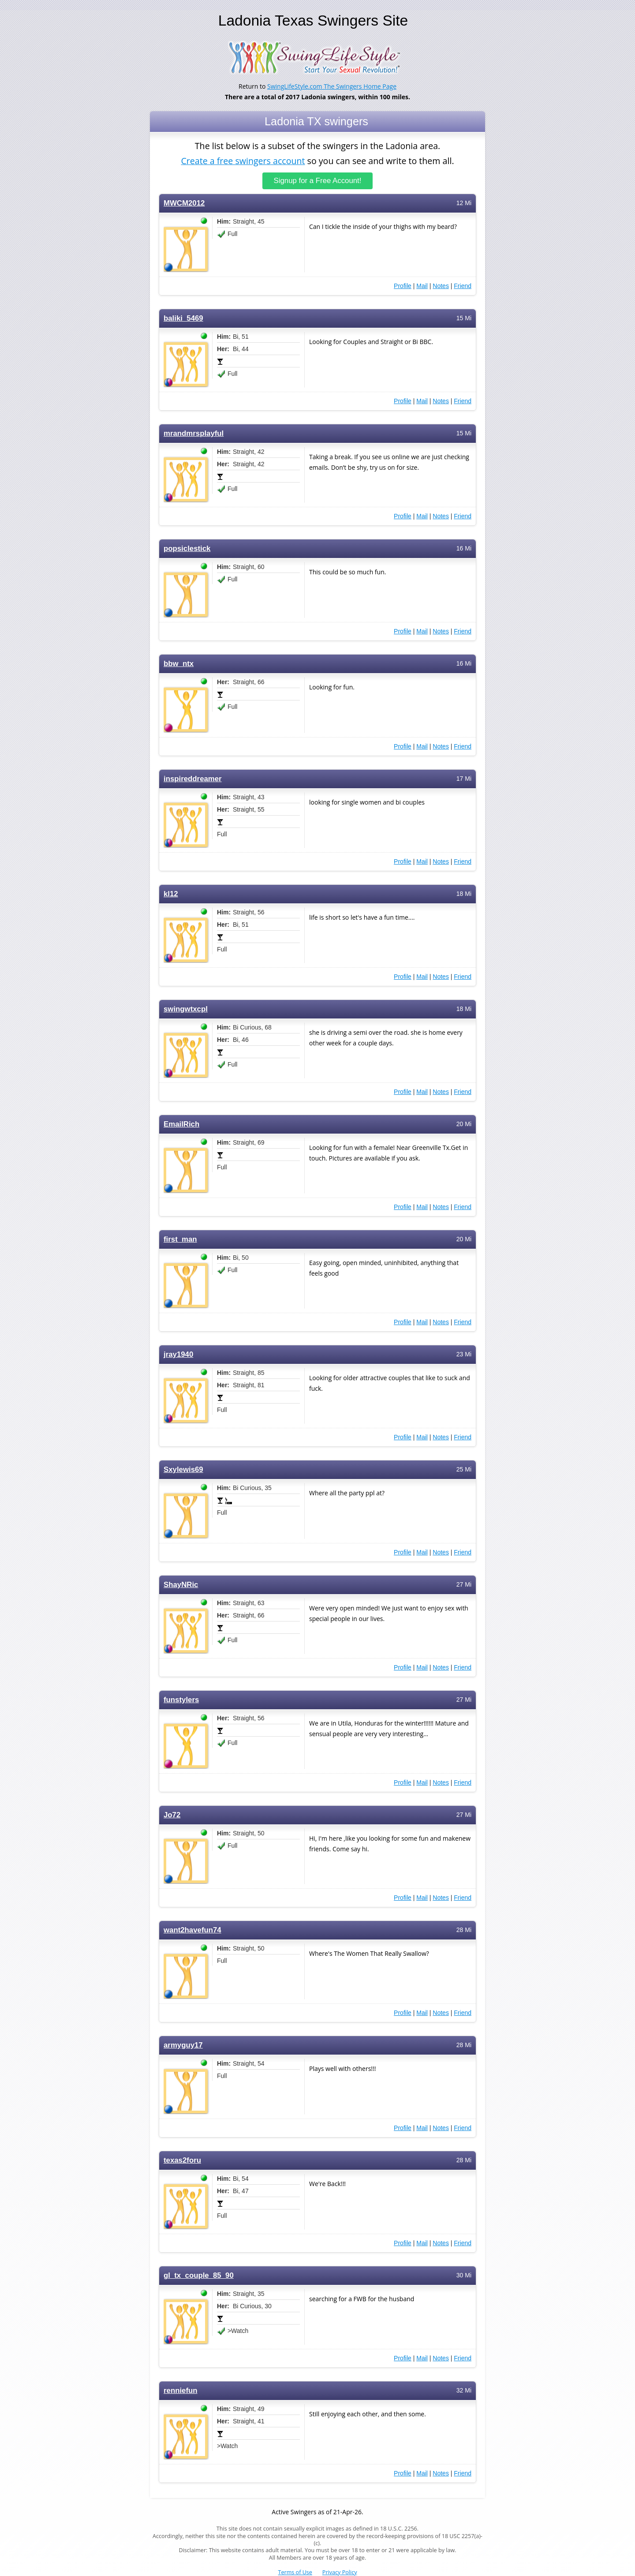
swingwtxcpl (186, 1009)
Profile (402, 285)
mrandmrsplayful (194, 433)
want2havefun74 (192, 1930)
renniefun (181, 2390)
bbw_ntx (179, 663)
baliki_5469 (183, 318)
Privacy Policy (339, 2572)
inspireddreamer (193, 779)
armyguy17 (183, 2045)
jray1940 (178, 1354)
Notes (441, 285)
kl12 (171, 894)
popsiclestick (187, 548)
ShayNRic (181, 1584)
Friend (462, 285)
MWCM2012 (184, 203)
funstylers (181, 1700)
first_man (180, 1239)
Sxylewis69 (183, 1469)
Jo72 (172, 1815)
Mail (422, 285)
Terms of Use (295, 2572)
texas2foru (182, 2160)
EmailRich (181, 1124)
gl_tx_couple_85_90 (199, 2275)
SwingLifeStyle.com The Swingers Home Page (331, 86)
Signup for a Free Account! (318, 180)
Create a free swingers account (243, 160)
